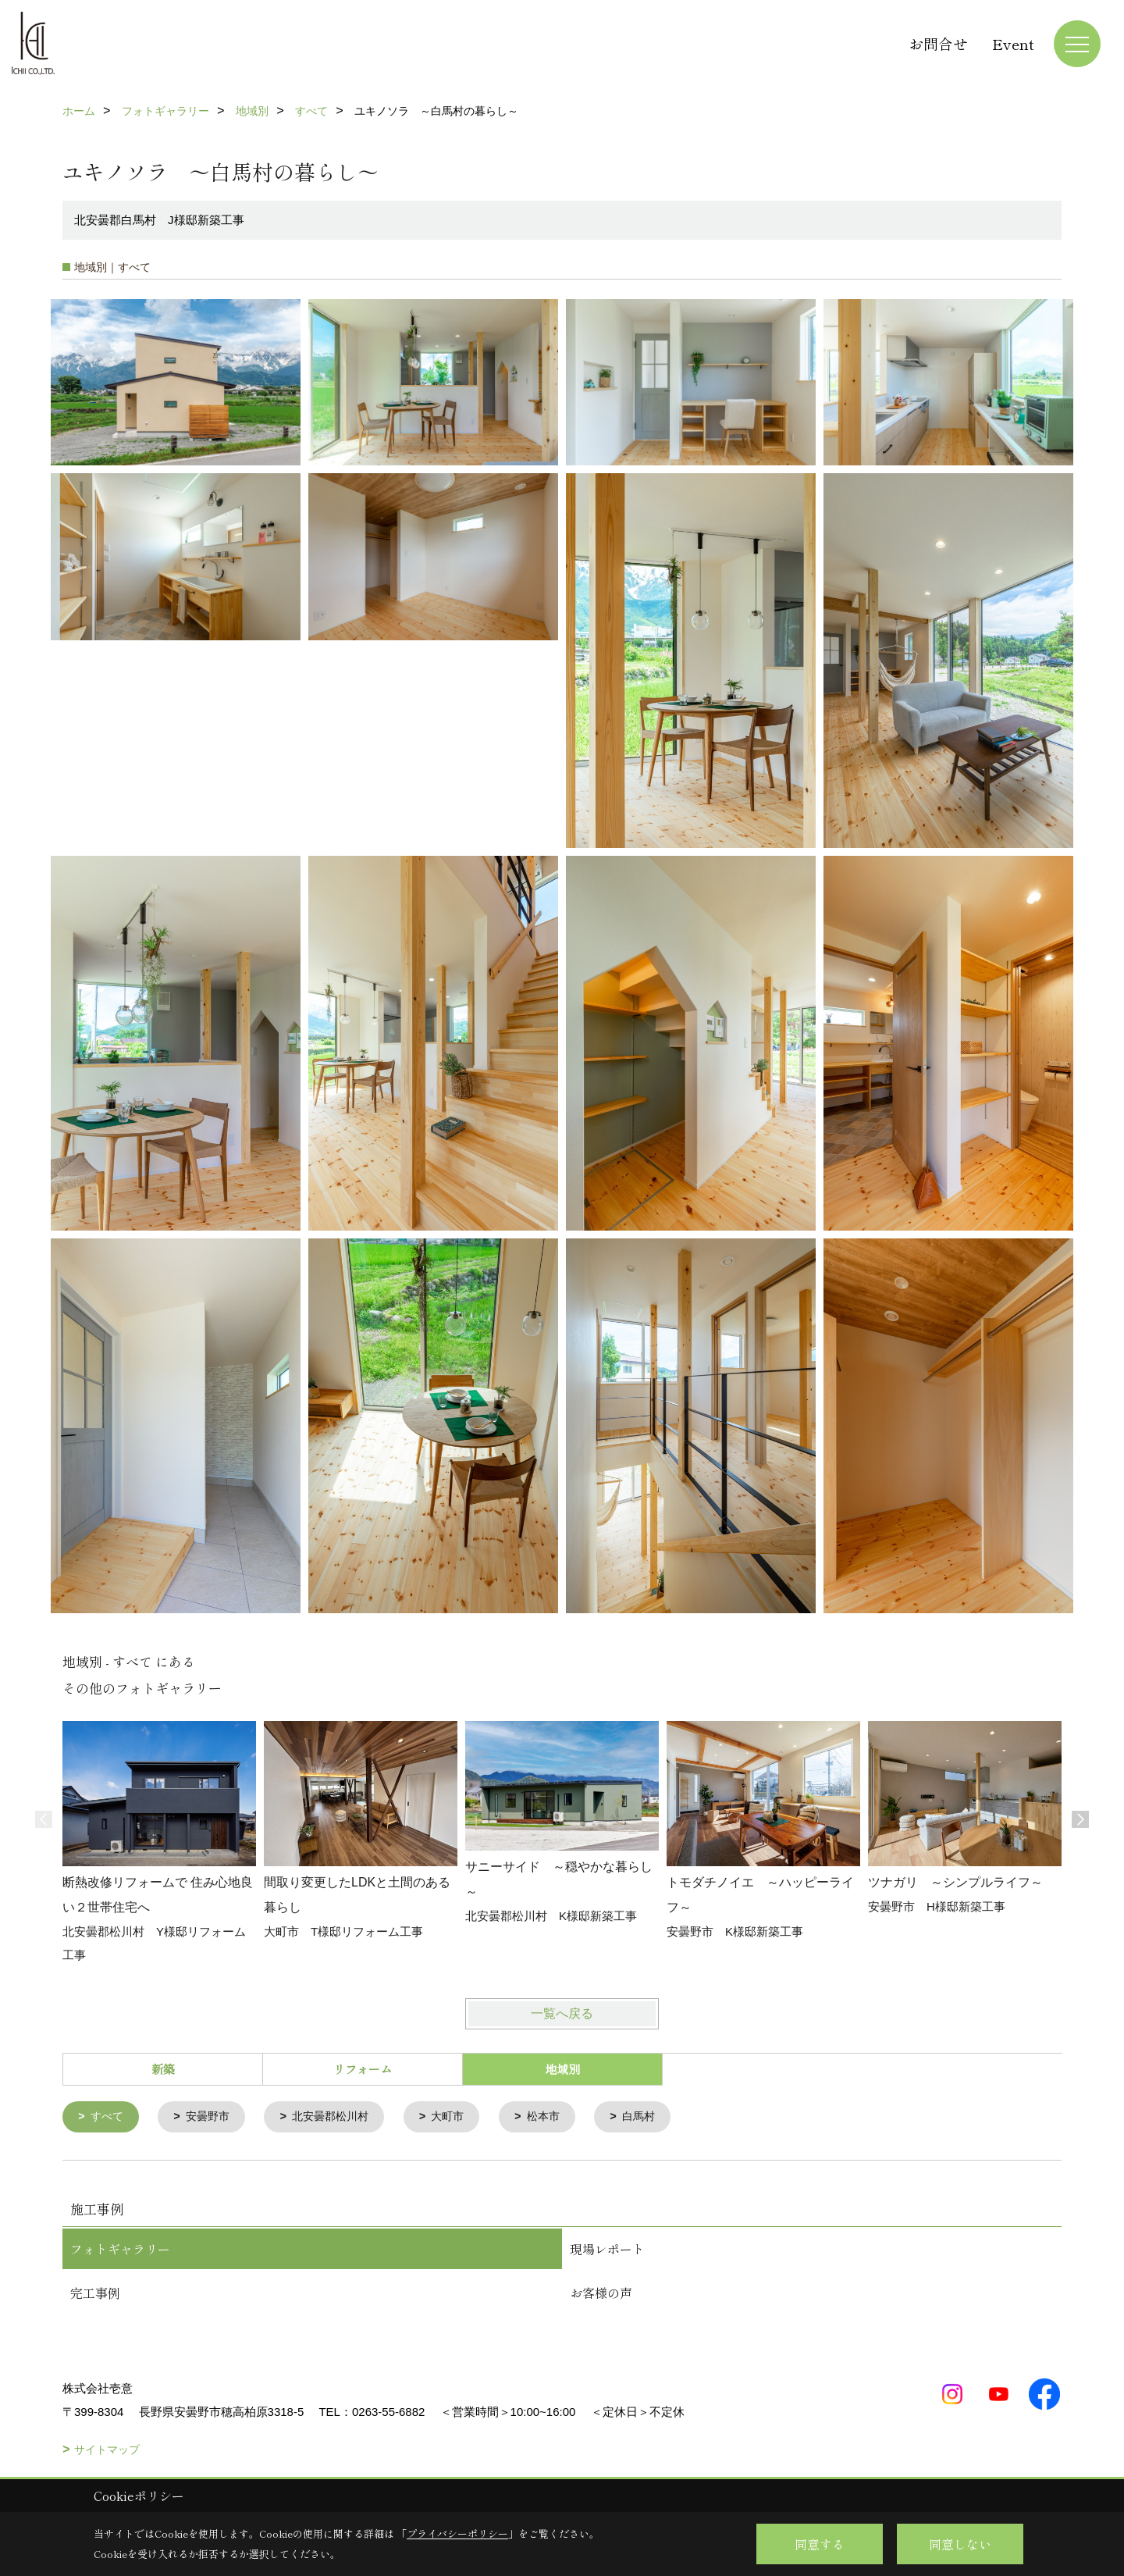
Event (1013, 43)
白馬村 (658, 2117)
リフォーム (362, 2069)
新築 (163, 2069)
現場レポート (607, 2249)
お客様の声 (601, 2293)
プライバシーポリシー (457, 2533)
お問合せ (938, 43)
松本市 (560, 2117)
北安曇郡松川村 (340, 2117)
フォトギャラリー (120, 2249)
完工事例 (95, 2293)
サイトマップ (107, 2450)
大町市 (461, 2117)
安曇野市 (212, 2117)
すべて (108, 2117)
